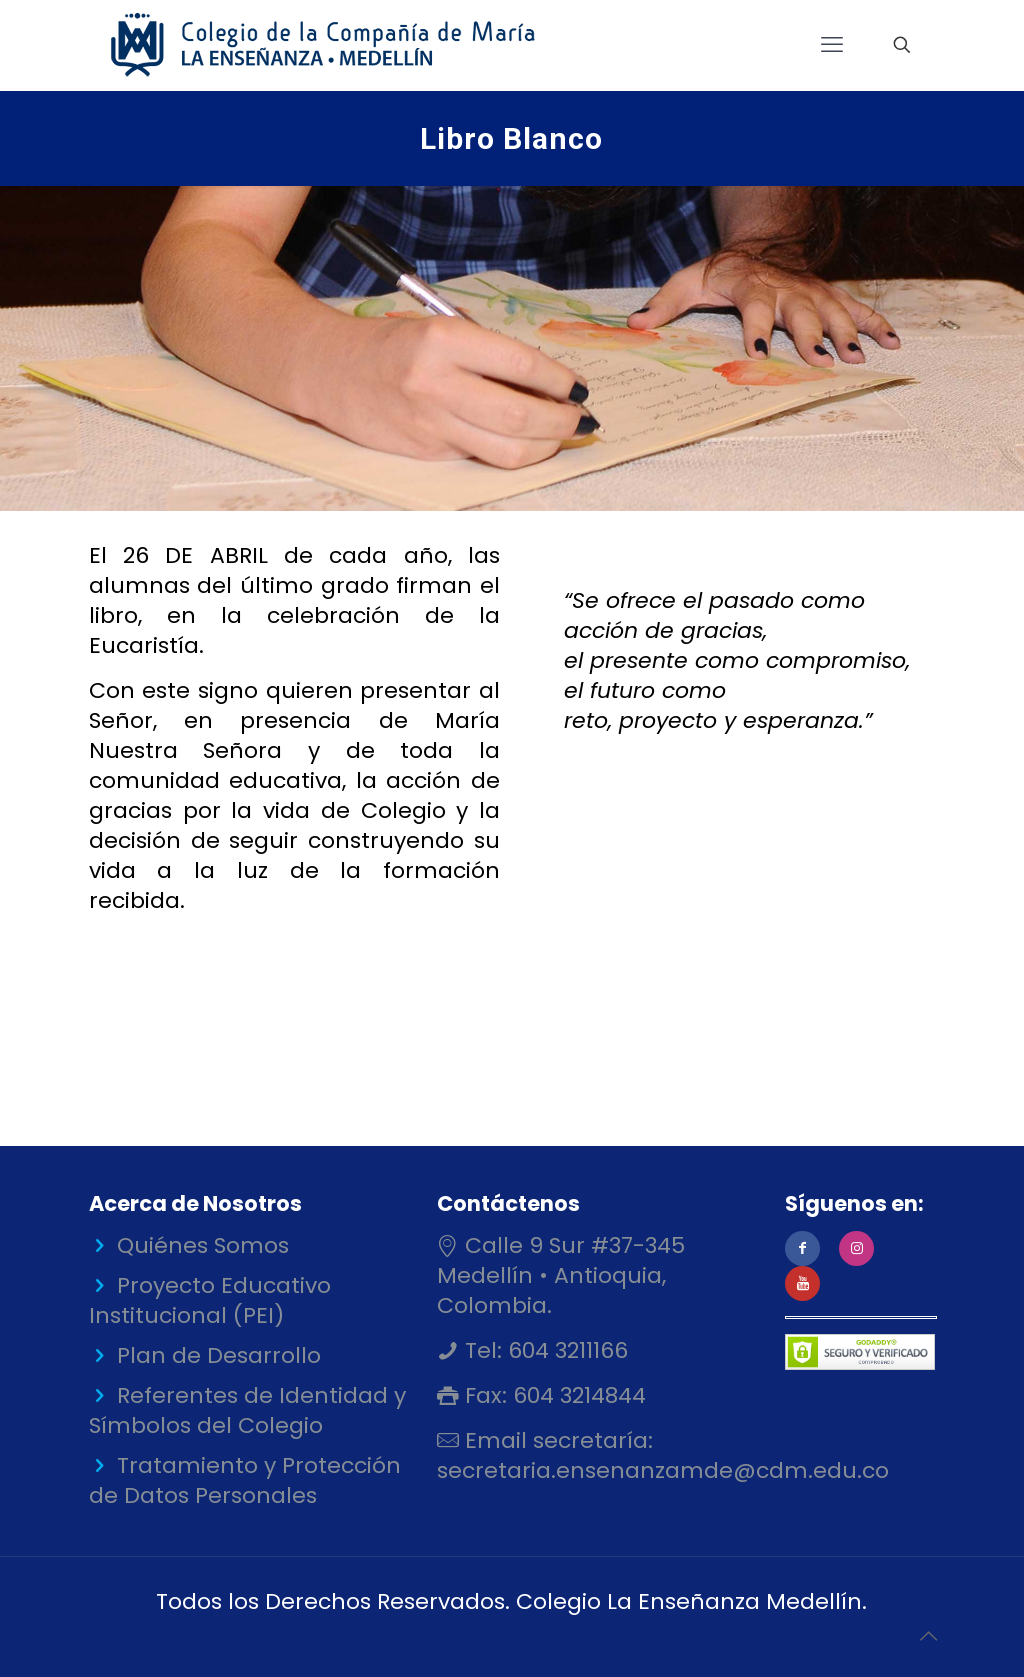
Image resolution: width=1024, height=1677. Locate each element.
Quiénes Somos (203, 1245)
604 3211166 (565, 1350)
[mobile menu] (832, 45)
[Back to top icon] (928, 1636)
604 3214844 (576, 1395)
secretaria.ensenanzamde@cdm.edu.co (663, 1470)
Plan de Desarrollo (219, 1355)
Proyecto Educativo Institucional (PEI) (210, 1300)
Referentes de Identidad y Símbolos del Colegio (247, 1410)
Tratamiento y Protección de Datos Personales (245, 1480)
